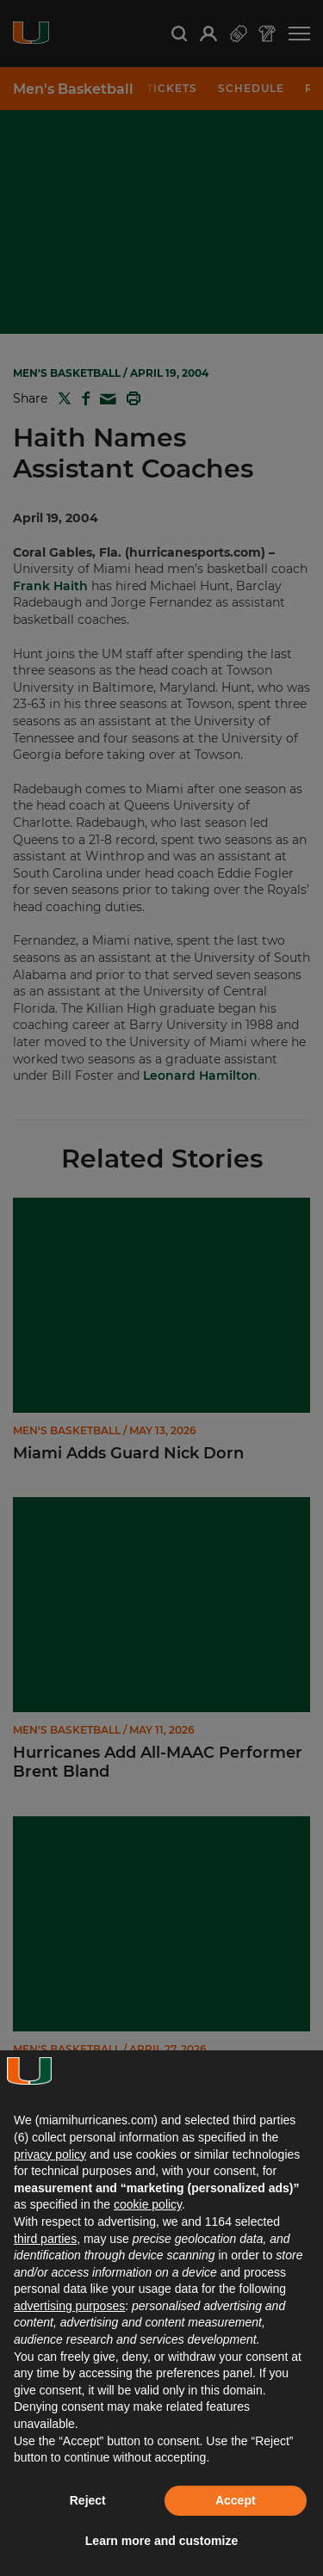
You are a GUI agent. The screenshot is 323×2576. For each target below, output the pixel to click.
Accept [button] (235, 2500)
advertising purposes (69, 2306)
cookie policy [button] (148, 2204)
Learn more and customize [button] (161, 2541)
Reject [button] (88, 2500)
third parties (45, 2239)
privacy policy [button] (50, 2154)
